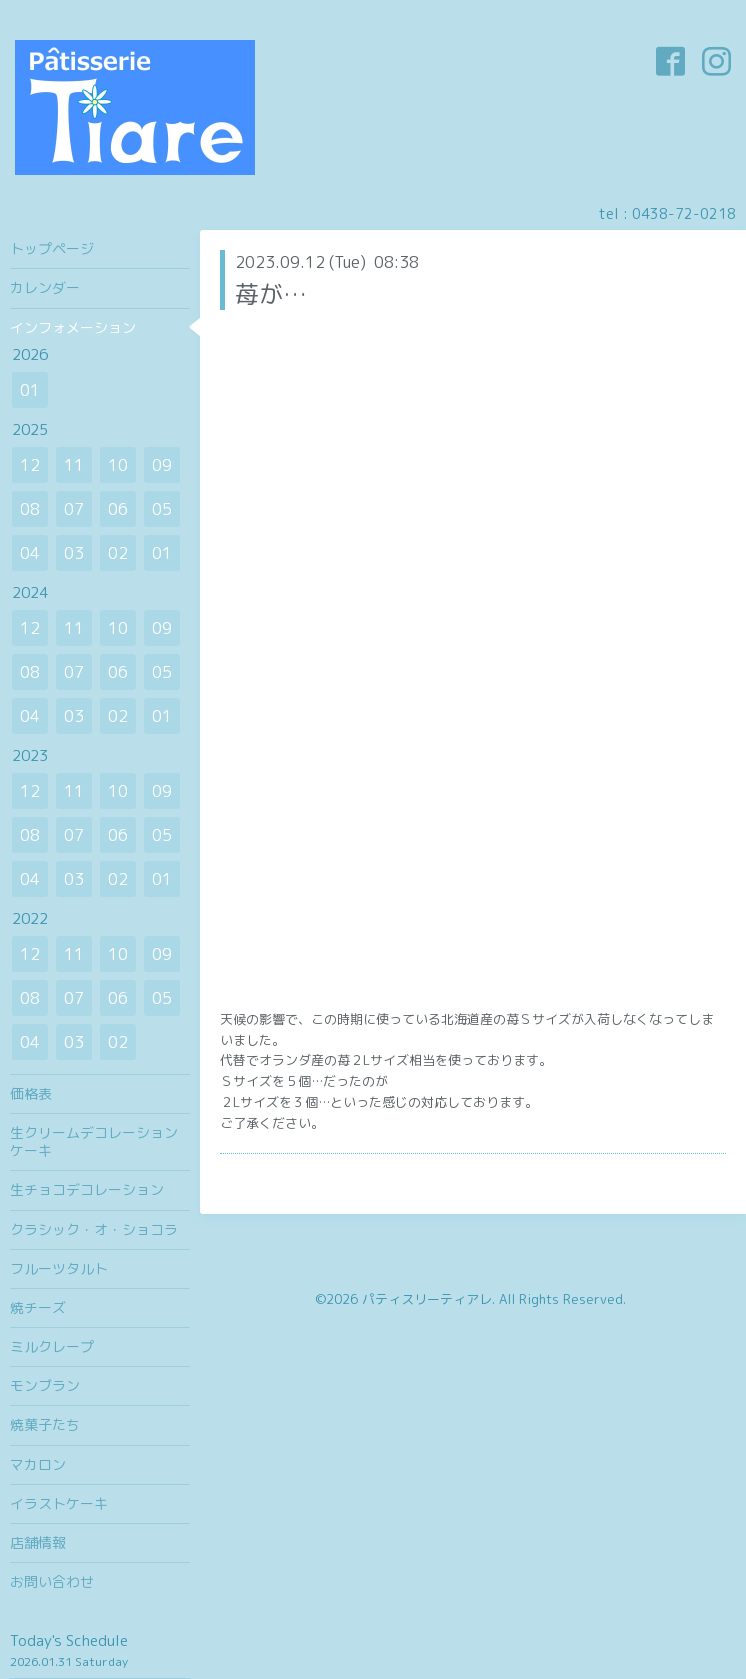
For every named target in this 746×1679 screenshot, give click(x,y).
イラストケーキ (59, 1503)
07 (74, 509)
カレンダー (45, 287)
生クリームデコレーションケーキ (94, 1141)
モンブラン (45, 1385)
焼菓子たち (45, 1424)
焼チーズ (38, 1307)
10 (118, 465)
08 (30, 509)
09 (162, 465)
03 (74, 553)
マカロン (38, 1464)
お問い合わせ (52, 1581)
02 (118, 553)
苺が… (271, 294)
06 (118, 509)
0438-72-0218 (684, 213)
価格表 (31, 1093)
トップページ (52, 248)
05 (162, 509)
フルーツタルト (59, 1268)
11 (74, 465)
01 (30, 390)
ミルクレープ (52, 1346)
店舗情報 (38, 1542)
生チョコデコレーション (87, 1189)
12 (30, 465)
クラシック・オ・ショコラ (94, 1229)
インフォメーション (73, 327)
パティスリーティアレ (427, 1299)
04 (30, 553)
